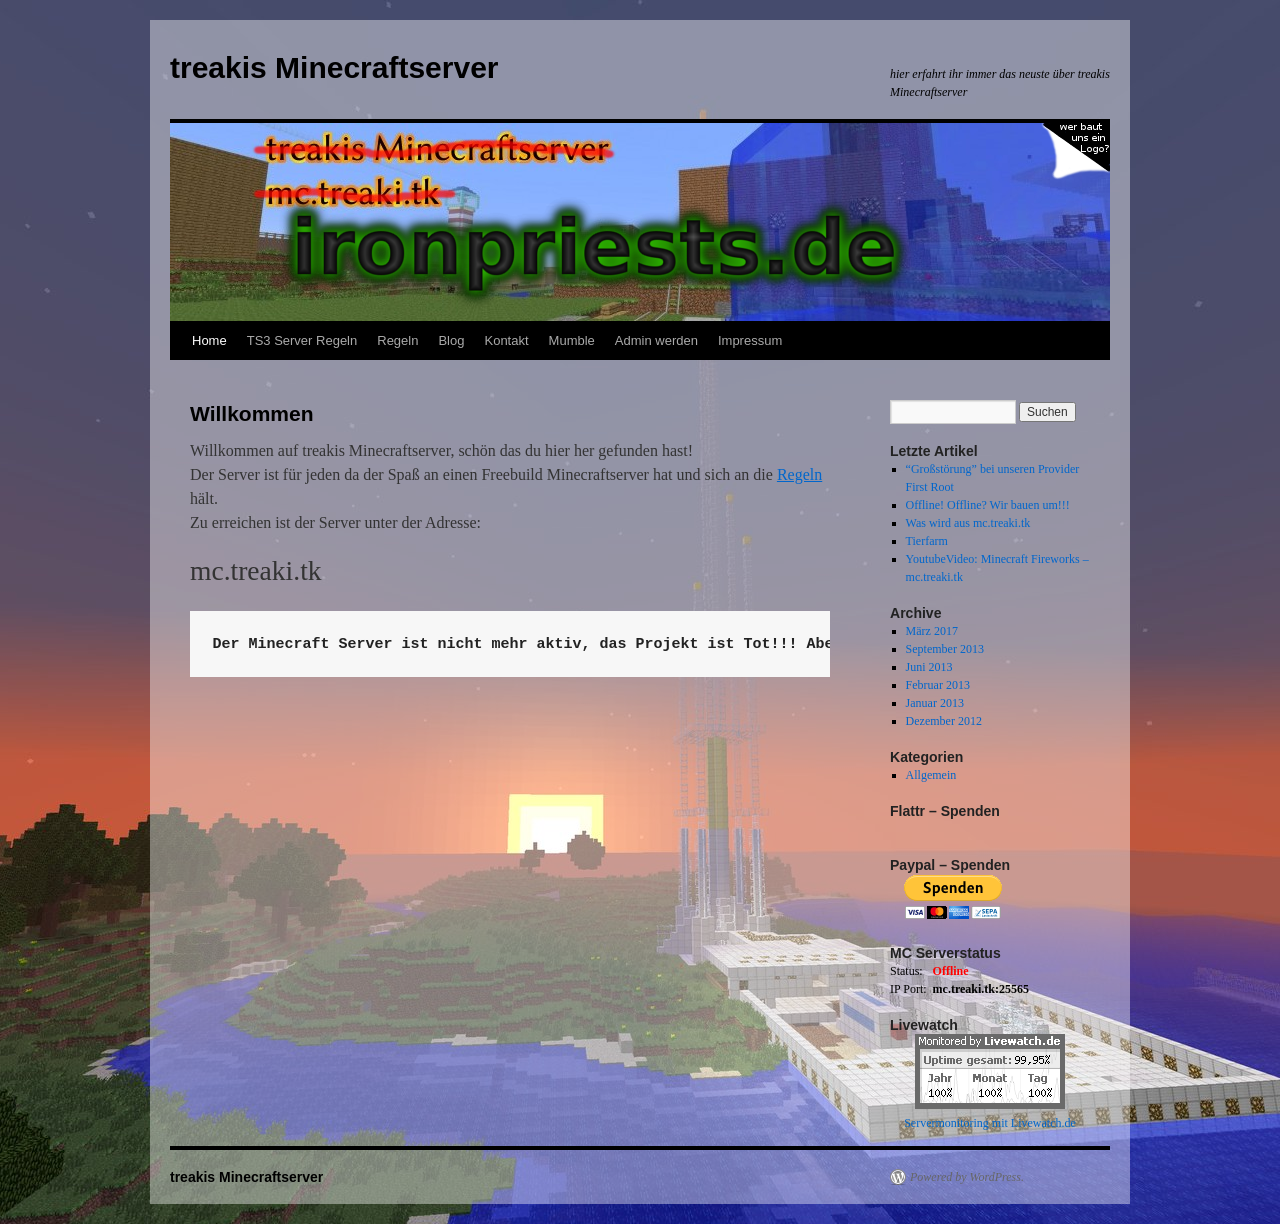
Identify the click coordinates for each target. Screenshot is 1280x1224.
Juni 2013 (929, 667)
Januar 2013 (935, 703)
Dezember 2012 (944, 721)
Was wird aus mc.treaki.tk (968, 523)
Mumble (572, 340)
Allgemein (931, 775)
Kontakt (506, 340)
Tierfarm (927, 541)
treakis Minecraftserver (334, 67)
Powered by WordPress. (967, 1177)
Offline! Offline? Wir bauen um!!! (988, 505)
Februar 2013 (938, 685)
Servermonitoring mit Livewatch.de (990, 1123)
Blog (451, 340)
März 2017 (932, 631)
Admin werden (656, 340)
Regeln (397, 340)
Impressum (750, 340)
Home (209, 340)
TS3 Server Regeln (302, 340)
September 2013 (945, 649)
